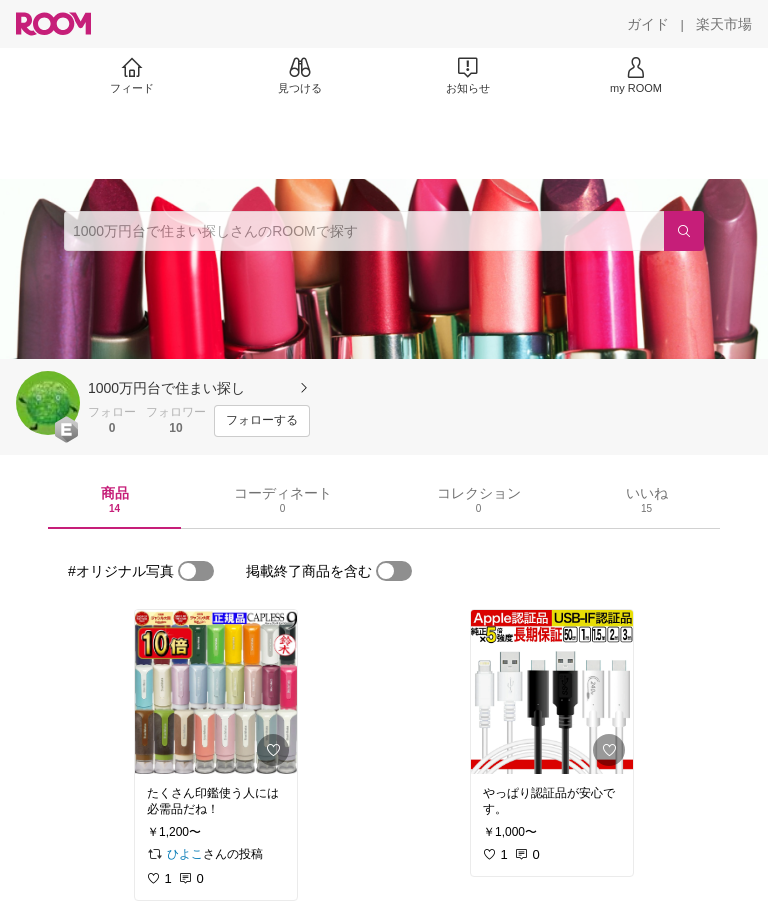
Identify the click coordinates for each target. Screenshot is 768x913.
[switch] (196, 571)
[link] (216, 692)
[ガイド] (648, 24)
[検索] (684, 231)
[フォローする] (262, 421)
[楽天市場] (724, 24)
